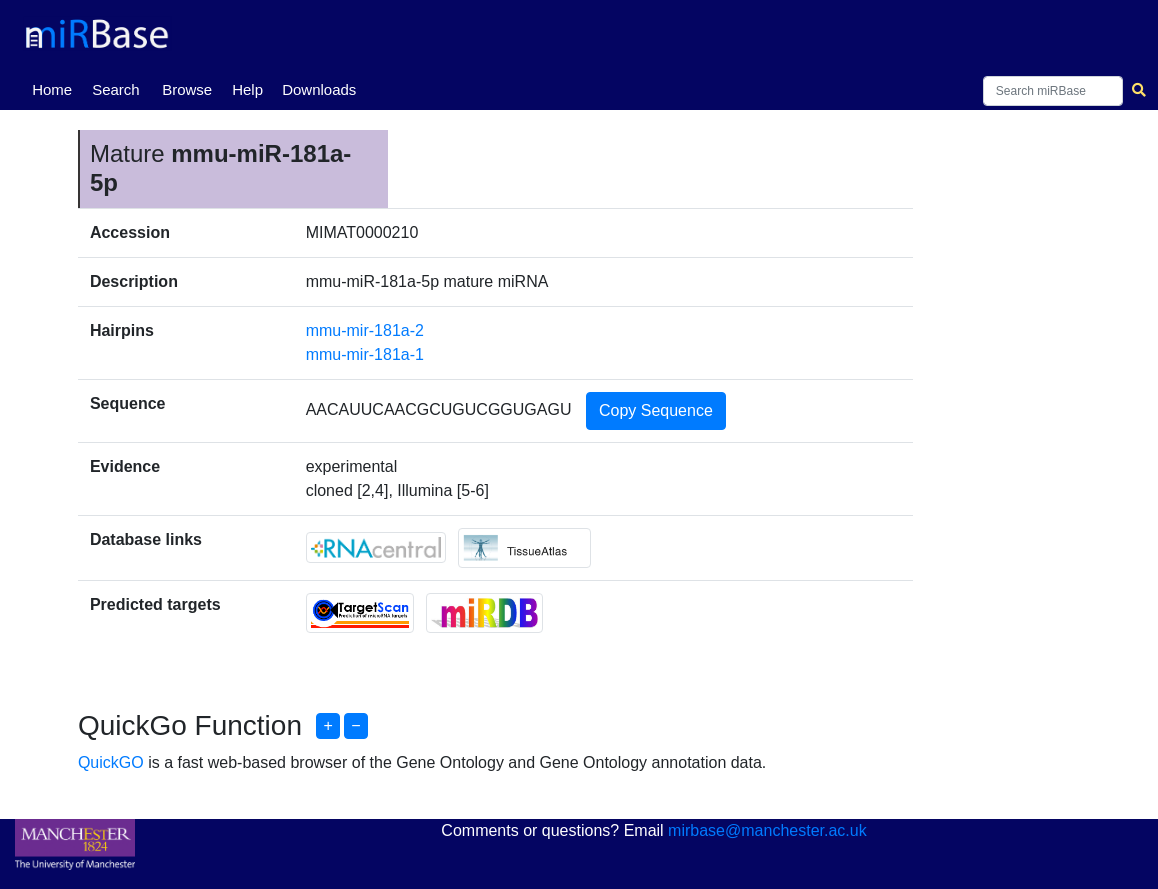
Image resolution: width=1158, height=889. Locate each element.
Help (247, 89)
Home (56, 88)
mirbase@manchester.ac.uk (767, 830)
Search (116, 89)
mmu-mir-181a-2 (365, 330)
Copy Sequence (656, 410)
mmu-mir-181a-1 (365, 354)
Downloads (319, 89)
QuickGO (111, 762)
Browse (187, 89)
